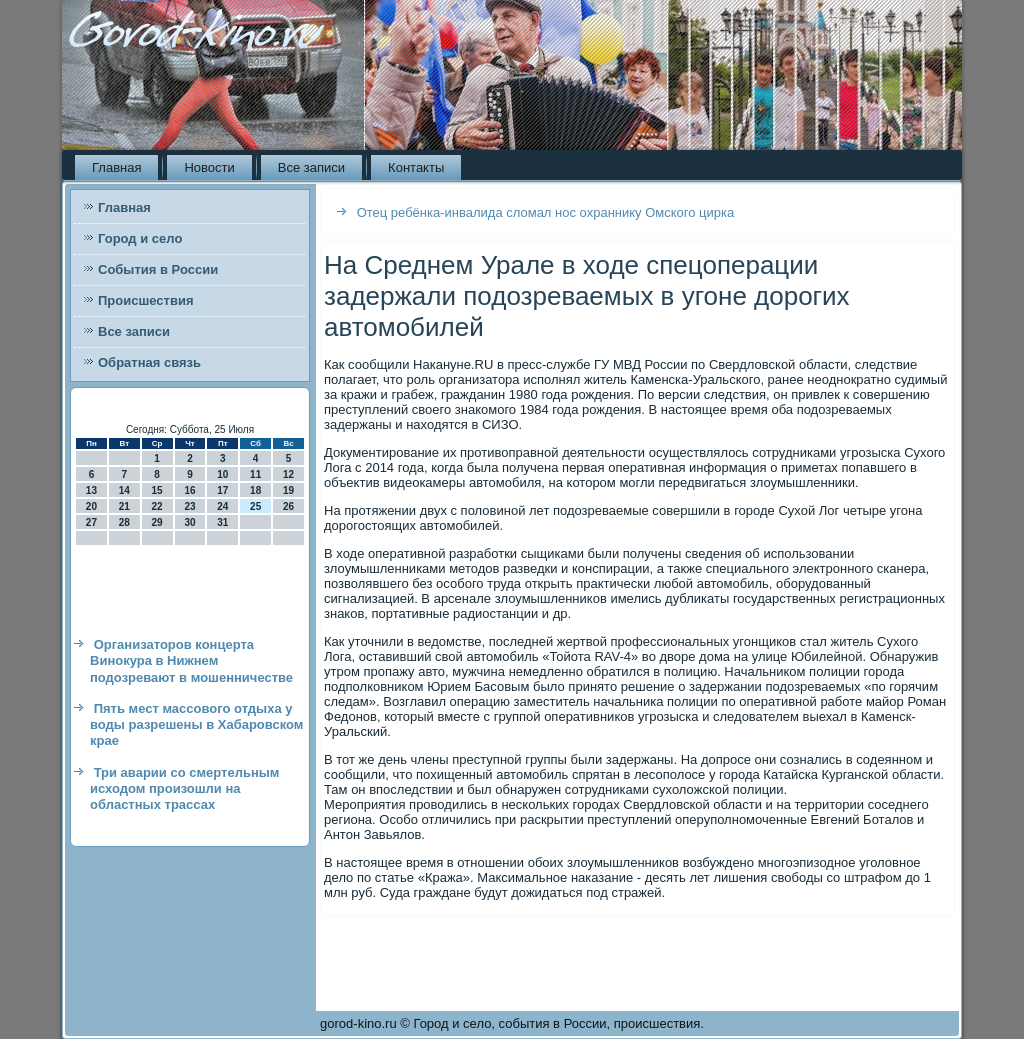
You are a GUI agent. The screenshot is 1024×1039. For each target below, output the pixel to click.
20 (91, 506)
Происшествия (146, 300)
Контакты (416, 167)
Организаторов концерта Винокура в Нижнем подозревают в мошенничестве (191, 661)
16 (189, 490)
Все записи (311, 167)
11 (255, 474)
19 (288, 490)
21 (124, 506)
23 (189, 506)
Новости (209, 167)
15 (157, 490)
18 (255, 490)
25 (255, 506)
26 (288, 506)
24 (222, 506)
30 (189, 522)
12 (288, 474)
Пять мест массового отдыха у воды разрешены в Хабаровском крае (196, 725)
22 (157, 506)
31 (222, 522)
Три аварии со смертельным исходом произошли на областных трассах (184, 789)
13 (91, 490)
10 (222, 474)
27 (91, 522)
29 (157, 522)
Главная (116, 167)
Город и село (140, 238)
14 (124, 490)
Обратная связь (149, 362)
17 (222, 490)
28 (124, 522)
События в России (158, 269)
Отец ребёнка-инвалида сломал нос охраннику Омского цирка (546, 212)
